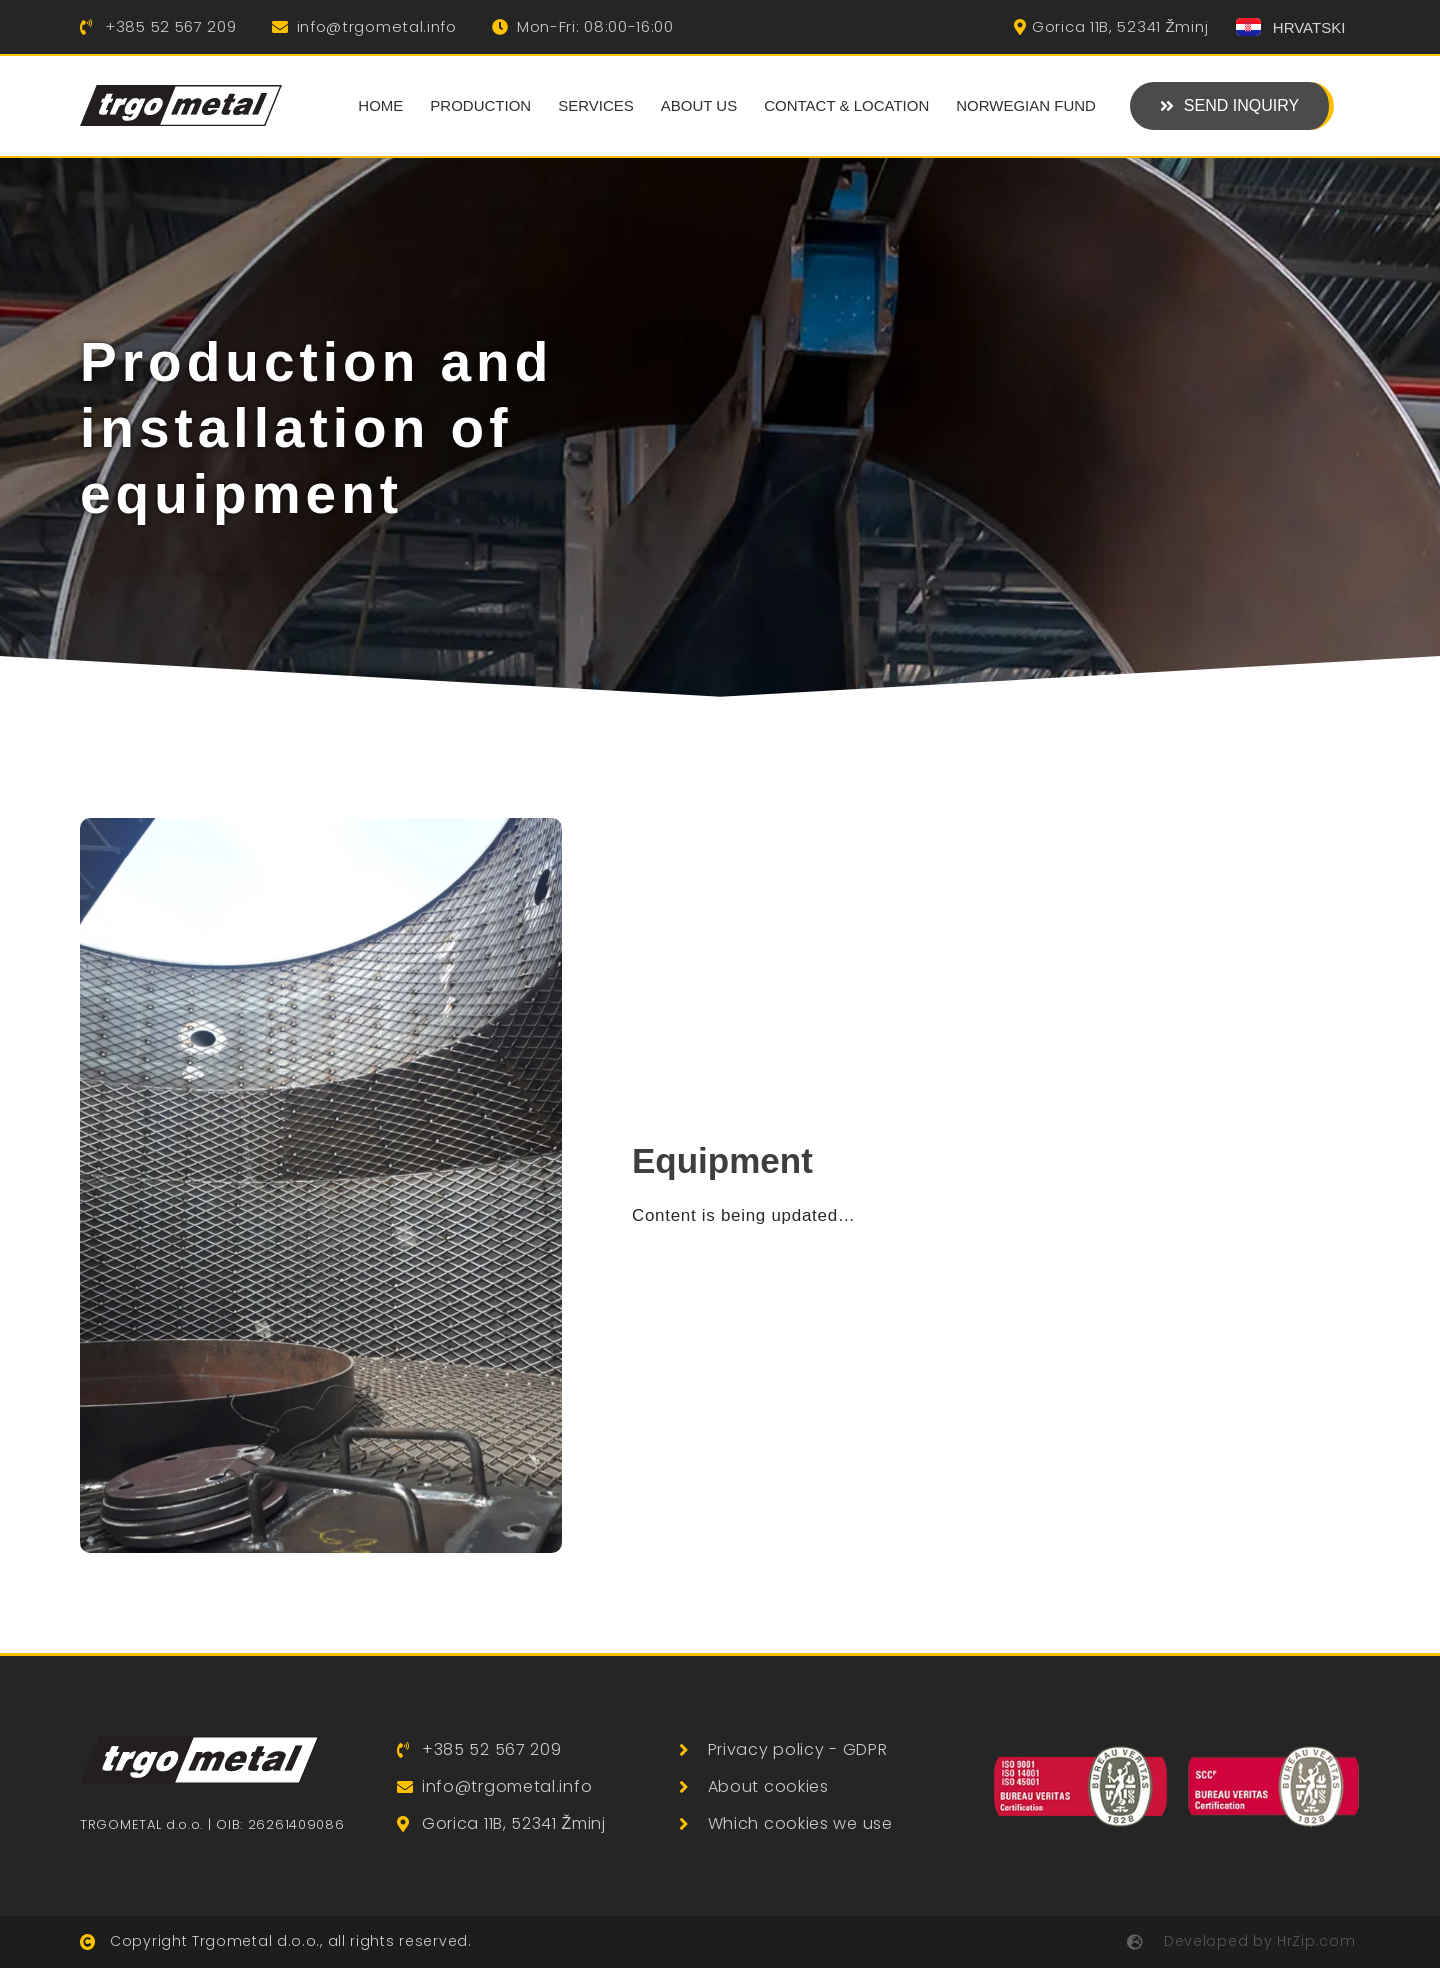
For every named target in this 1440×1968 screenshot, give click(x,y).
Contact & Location (846, 105)
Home (380, 105)
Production (480, 105)
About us (699, 105)
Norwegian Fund (1026, 105)
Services (596, 105)
